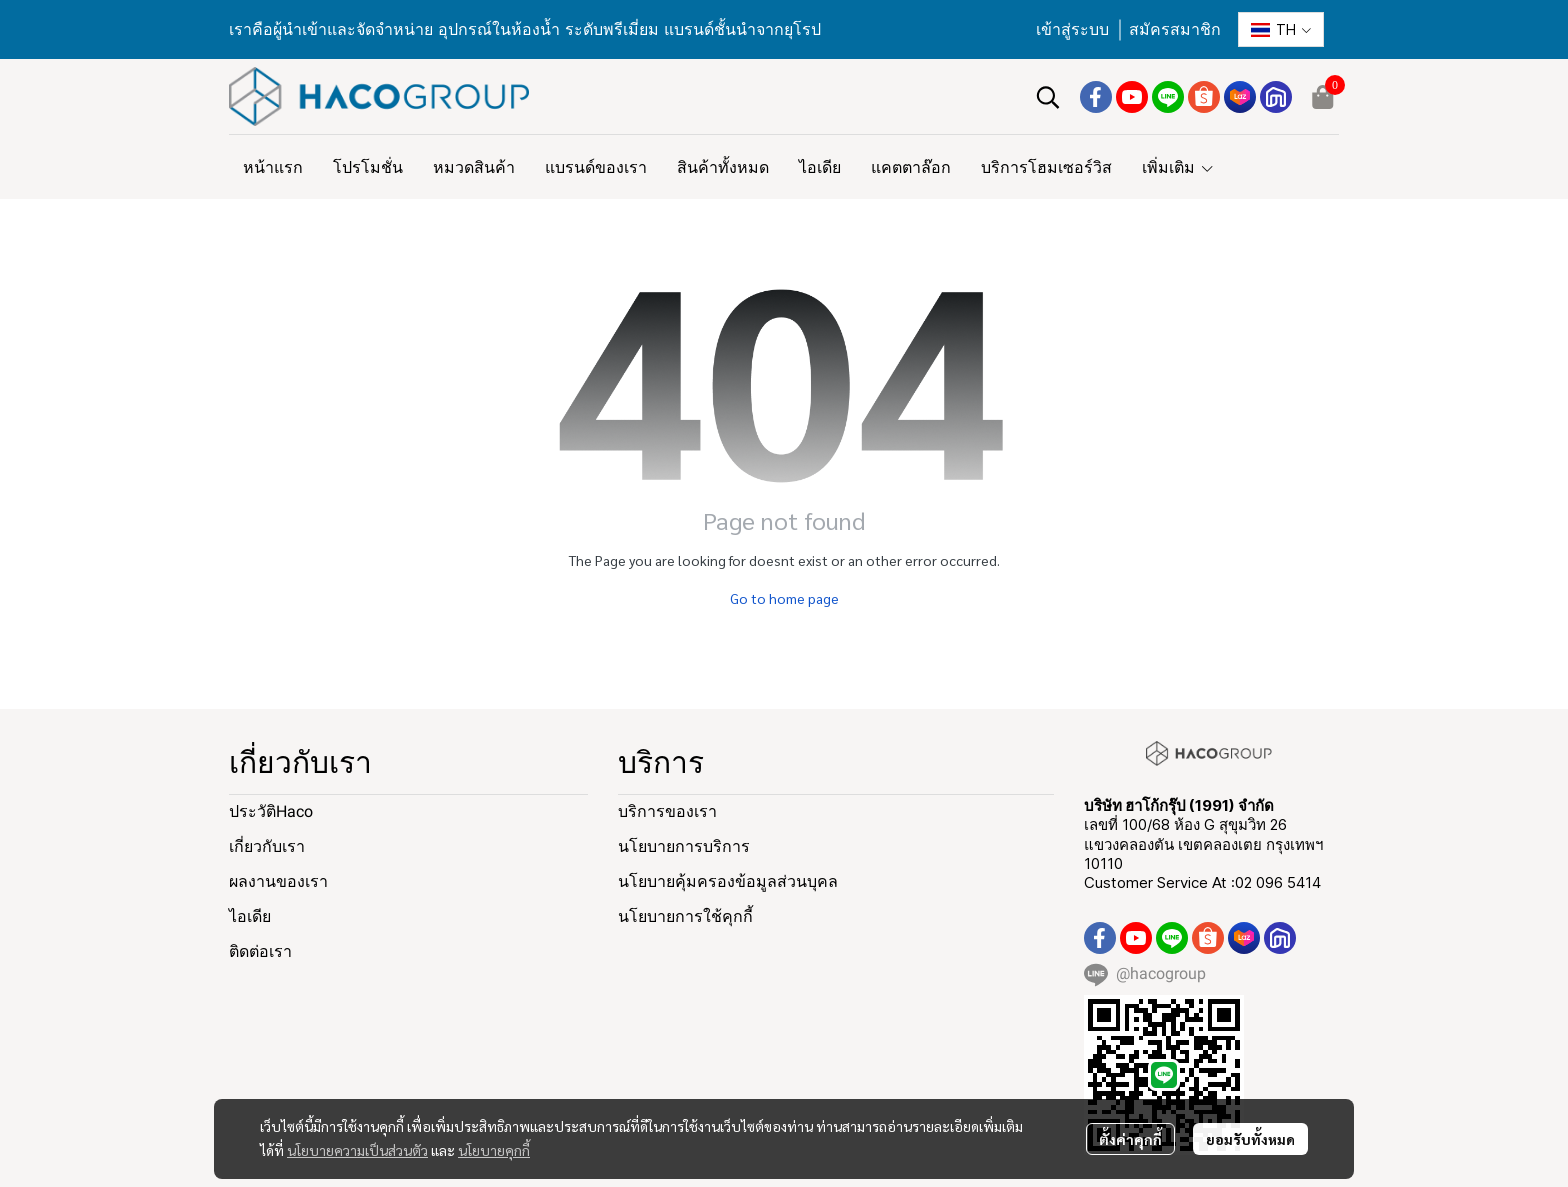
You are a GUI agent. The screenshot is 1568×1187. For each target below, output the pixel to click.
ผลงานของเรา (278, 881)
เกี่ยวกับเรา (267, 846)
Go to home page (784, 598)
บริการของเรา (667, 811)
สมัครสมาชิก (1175, 29)
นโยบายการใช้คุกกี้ (685, 916)
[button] (1281, 29)
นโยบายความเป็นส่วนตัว (357, 1150)
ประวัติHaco (271, 811)
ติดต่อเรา (260, 951)
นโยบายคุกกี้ (494, 1150)
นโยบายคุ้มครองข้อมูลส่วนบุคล (728, 881)
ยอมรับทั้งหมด (1250, 1139)
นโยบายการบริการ (684, 846)
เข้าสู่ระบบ (1072, 29)
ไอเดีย (250, 916)
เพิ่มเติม (1178, 167)
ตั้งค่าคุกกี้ (1130, 1139)
